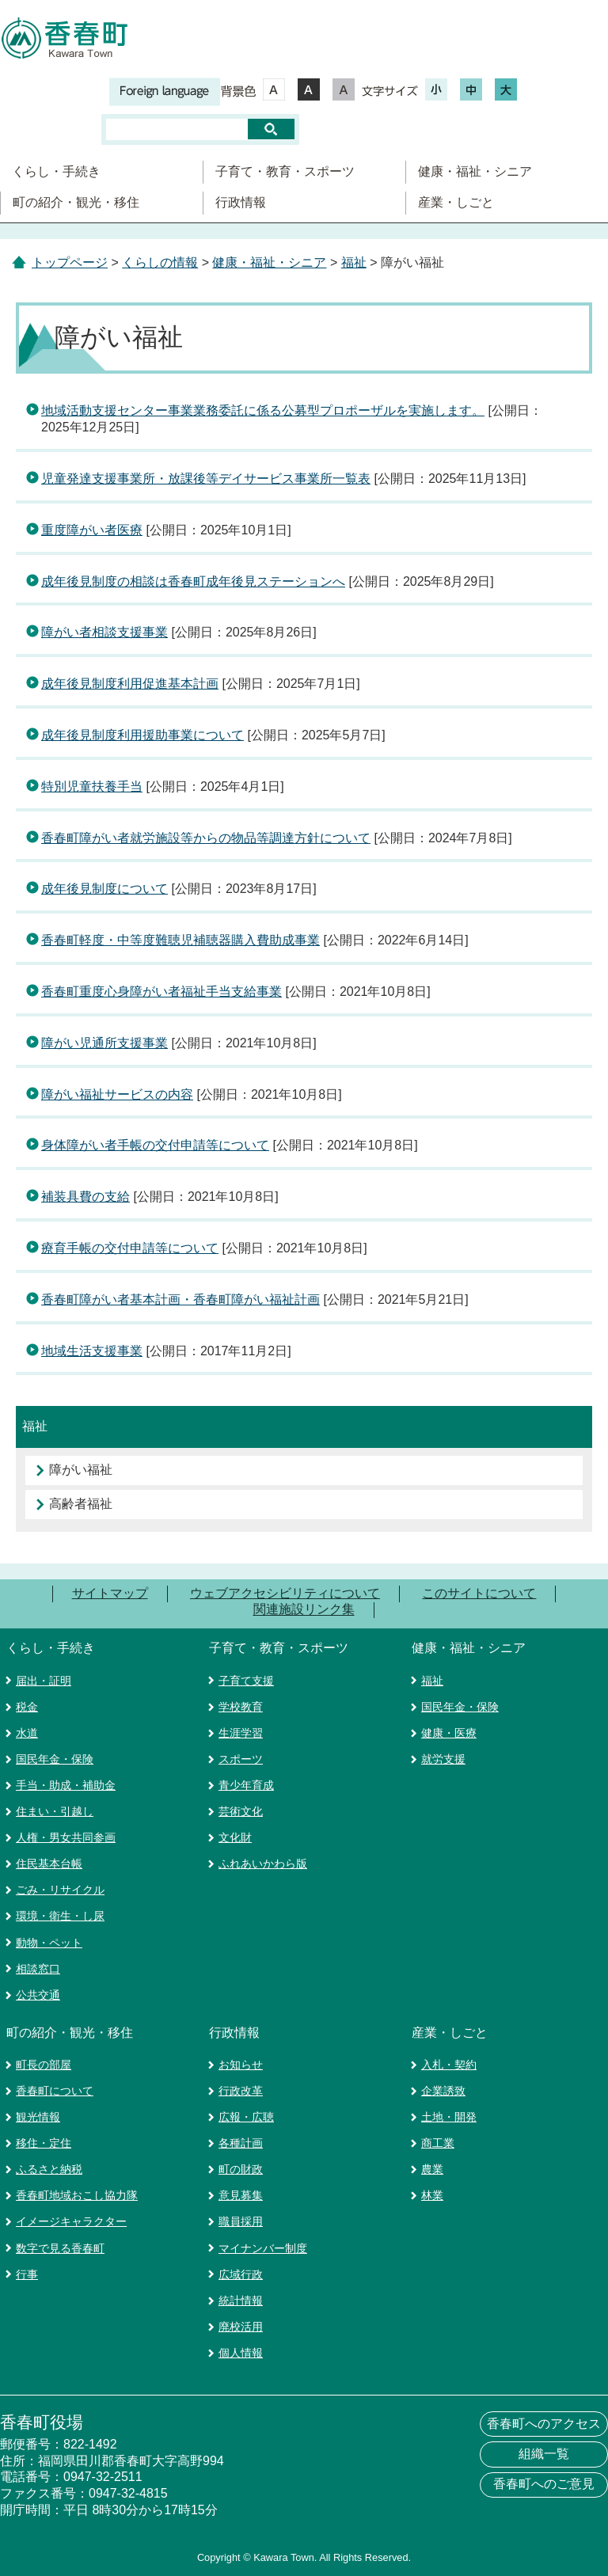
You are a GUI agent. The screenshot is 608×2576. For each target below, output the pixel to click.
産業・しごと (456, 202)
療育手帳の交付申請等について (129, 1248)
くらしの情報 (160, 262)
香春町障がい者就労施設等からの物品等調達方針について (205, 838)
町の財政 (240, 2169)
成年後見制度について (104, 888)
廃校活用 (240, 2326)
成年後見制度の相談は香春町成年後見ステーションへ (193, 581)
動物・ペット (49, 1942)
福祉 (354, 262)
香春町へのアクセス (544, 2423)
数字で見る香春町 (60, 2248)
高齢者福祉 (80, 1503)
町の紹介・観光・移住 (76, 202)
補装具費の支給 (85, 1196)
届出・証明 (43, 1680)
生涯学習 (240, 1733)
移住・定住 (43, 2143)
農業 (432, 2169)
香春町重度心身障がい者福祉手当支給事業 (161, 991)
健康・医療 (449, 1733)
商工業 (437, 2143)
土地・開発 (449, 2117)
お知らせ (240, 2064)
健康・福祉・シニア (475, 171)
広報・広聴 (246, 2117)
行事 (27, 2274)
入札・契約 (449, 2064)
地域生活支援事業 (91, 1351)
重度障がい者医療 (91, 530)
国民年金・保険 (54, 1759)
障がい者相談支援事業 (104, 632)
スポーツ (240, 1759)
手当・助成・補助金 (66, 1785)
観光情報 (38, 2117)
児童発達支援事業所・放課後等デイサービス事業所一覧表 (205, 478)
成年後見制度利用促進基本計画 (129, 683)
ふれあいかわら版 (262, 1863)
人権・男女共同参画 (66, 1837)
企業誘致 (443, 2090)
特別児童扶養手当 (91, 786)
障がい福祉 (80, 1469)
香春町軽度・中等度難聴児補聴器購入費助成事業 (180, 940)
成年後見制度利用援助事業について (142, 735)
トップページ (70, 262)
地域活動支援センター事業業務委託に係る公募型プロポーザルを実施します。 (262, 410)
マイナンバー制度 (262, 2248)
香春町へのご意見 (544, 2484)
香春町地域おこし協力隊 (77, 2195)
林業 (432, 2195)
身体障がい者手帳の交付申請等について (155, 1145)
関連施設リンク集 (304, 1610)
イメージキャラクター (71, 2221)
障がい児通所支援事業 (104, 1043)
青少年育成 (246, 1785)
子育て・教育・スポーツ (285, 171)
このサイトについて (479, 1593)
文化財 (235, 1837)
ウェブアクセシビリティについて (285, 1593)
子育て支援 (246, 1680)
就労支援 (443, 1759)
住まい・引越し (54, 1811)
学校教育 (240, 1706)
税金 (27, 1706)
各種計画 (240, 2143)
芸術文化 (240, 1811)
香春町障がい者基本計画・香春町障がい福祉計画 (180, 1299)
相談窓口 (38, 1968)
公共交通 (38, 1995)
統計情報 (240, 2300)
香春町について (54, 2090)
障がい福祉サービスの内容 (117, 1094)
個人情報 (240, 2352)
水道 (27, 1733)
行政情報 (240, 202)
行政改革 (240, 2090)
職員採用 (240, 2221)
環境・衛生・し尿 (60, 1915)
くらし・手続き (56, 171)
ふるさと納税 (49, 2169)
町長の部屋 (43, 2064)
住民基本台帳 (49, 1863)
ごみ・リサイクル (60, 1889)
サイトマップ (110, 1593)
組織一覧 (544, 2453)
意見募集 (240, 2195)
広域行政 (240, 2274)
